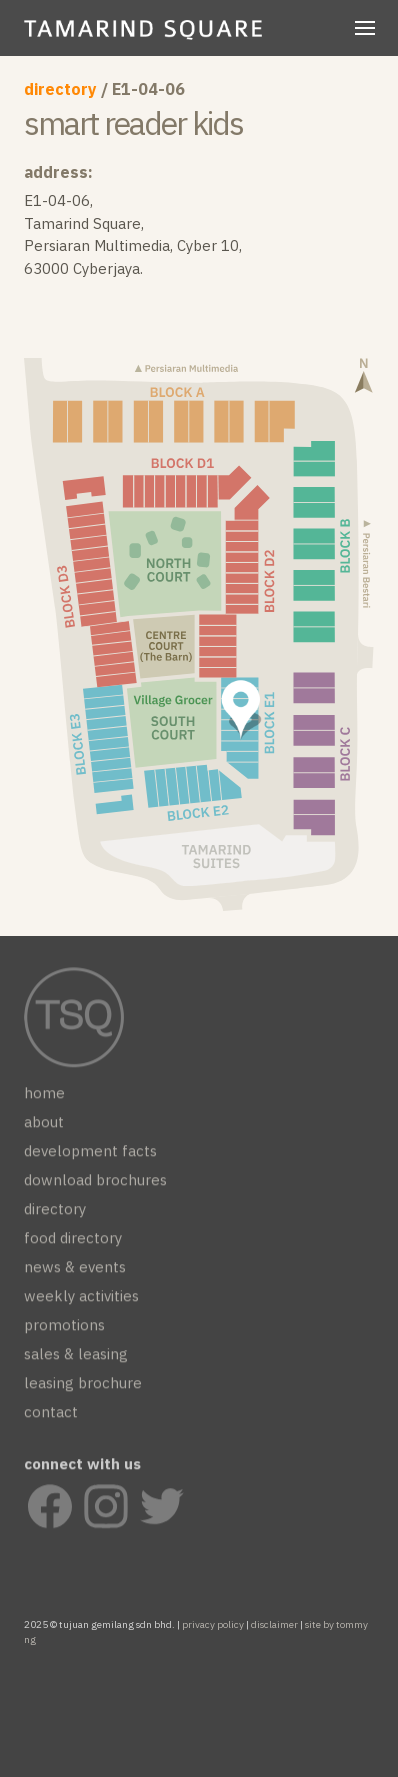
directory (60, 89)
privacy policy (213, 1624)
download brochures (95, 1184)
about (44, 1126)
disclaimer (274, 1624)
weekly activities (81, 1300)
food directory (73, 1242)
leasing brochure (83, 1387)
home (44, 1097)
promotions (64, 1329)
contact (51, 1416)
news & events (75, 1271)
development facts (90, 1155)
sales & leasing (76, 1358)
